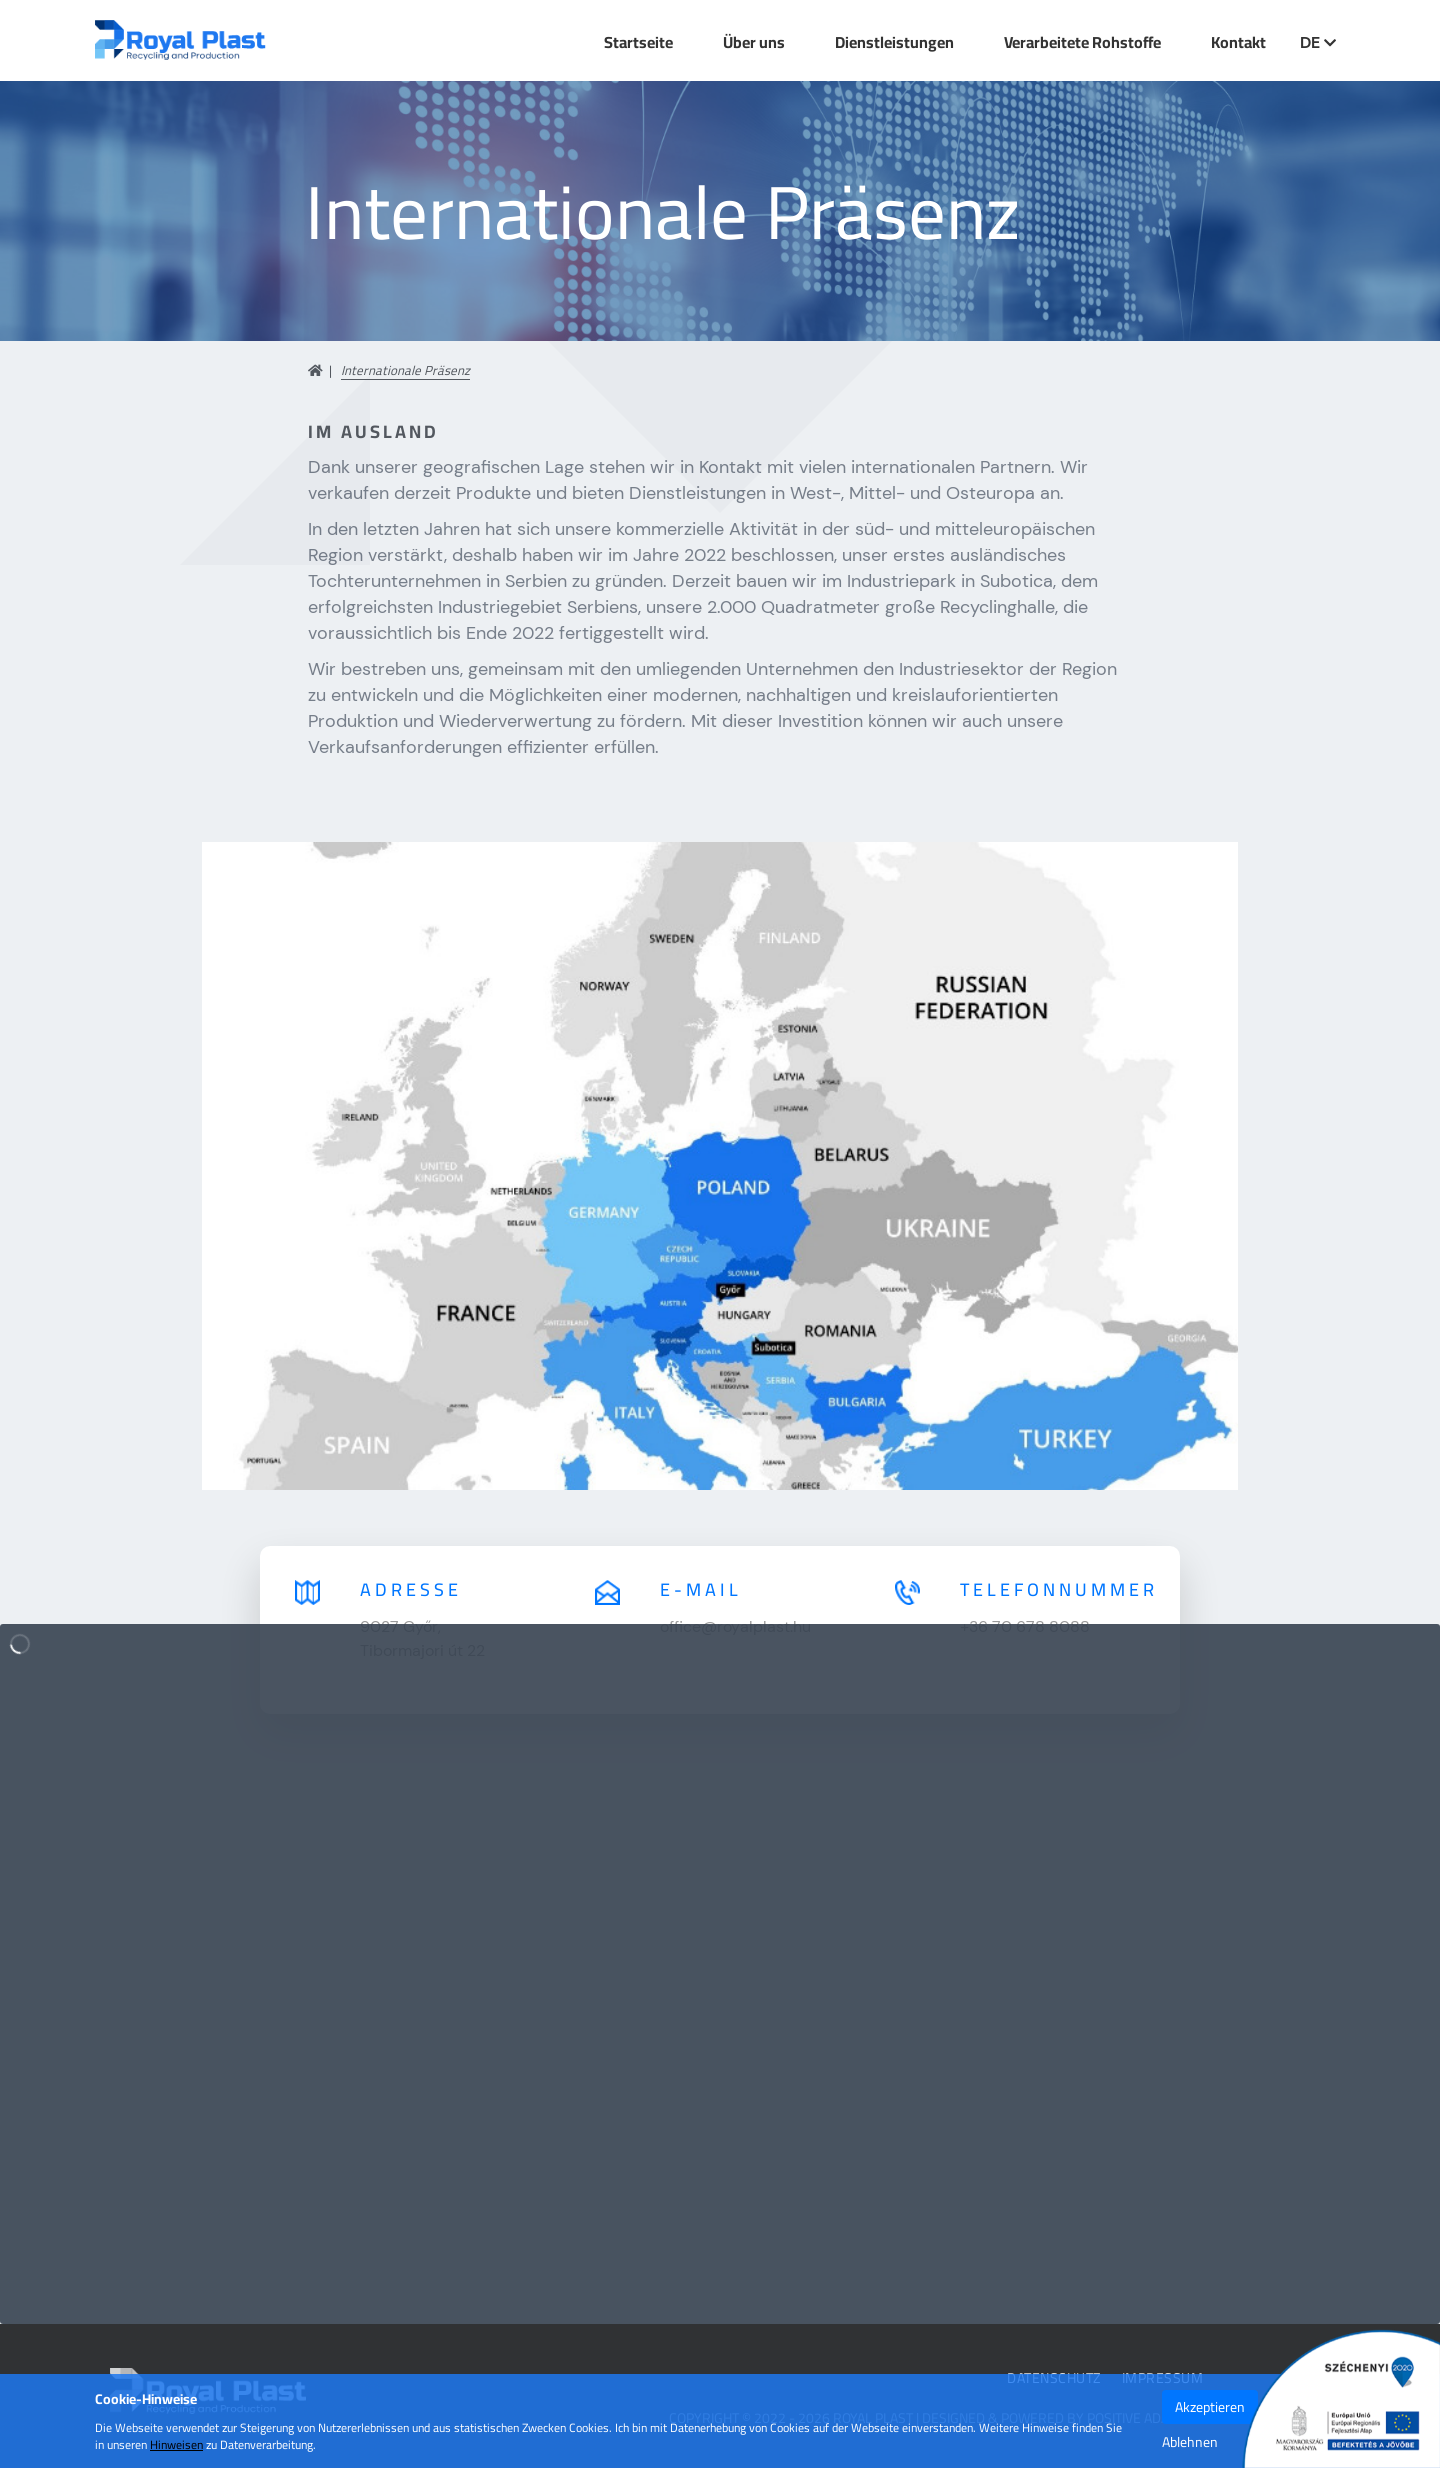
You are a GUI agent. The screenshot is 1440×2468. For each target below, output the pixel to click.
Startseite (638, 42)
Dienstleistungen (894, 42)
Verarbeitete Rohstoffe (1082, 42)
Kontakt (1238, 42)
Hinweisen (176, 2444)
